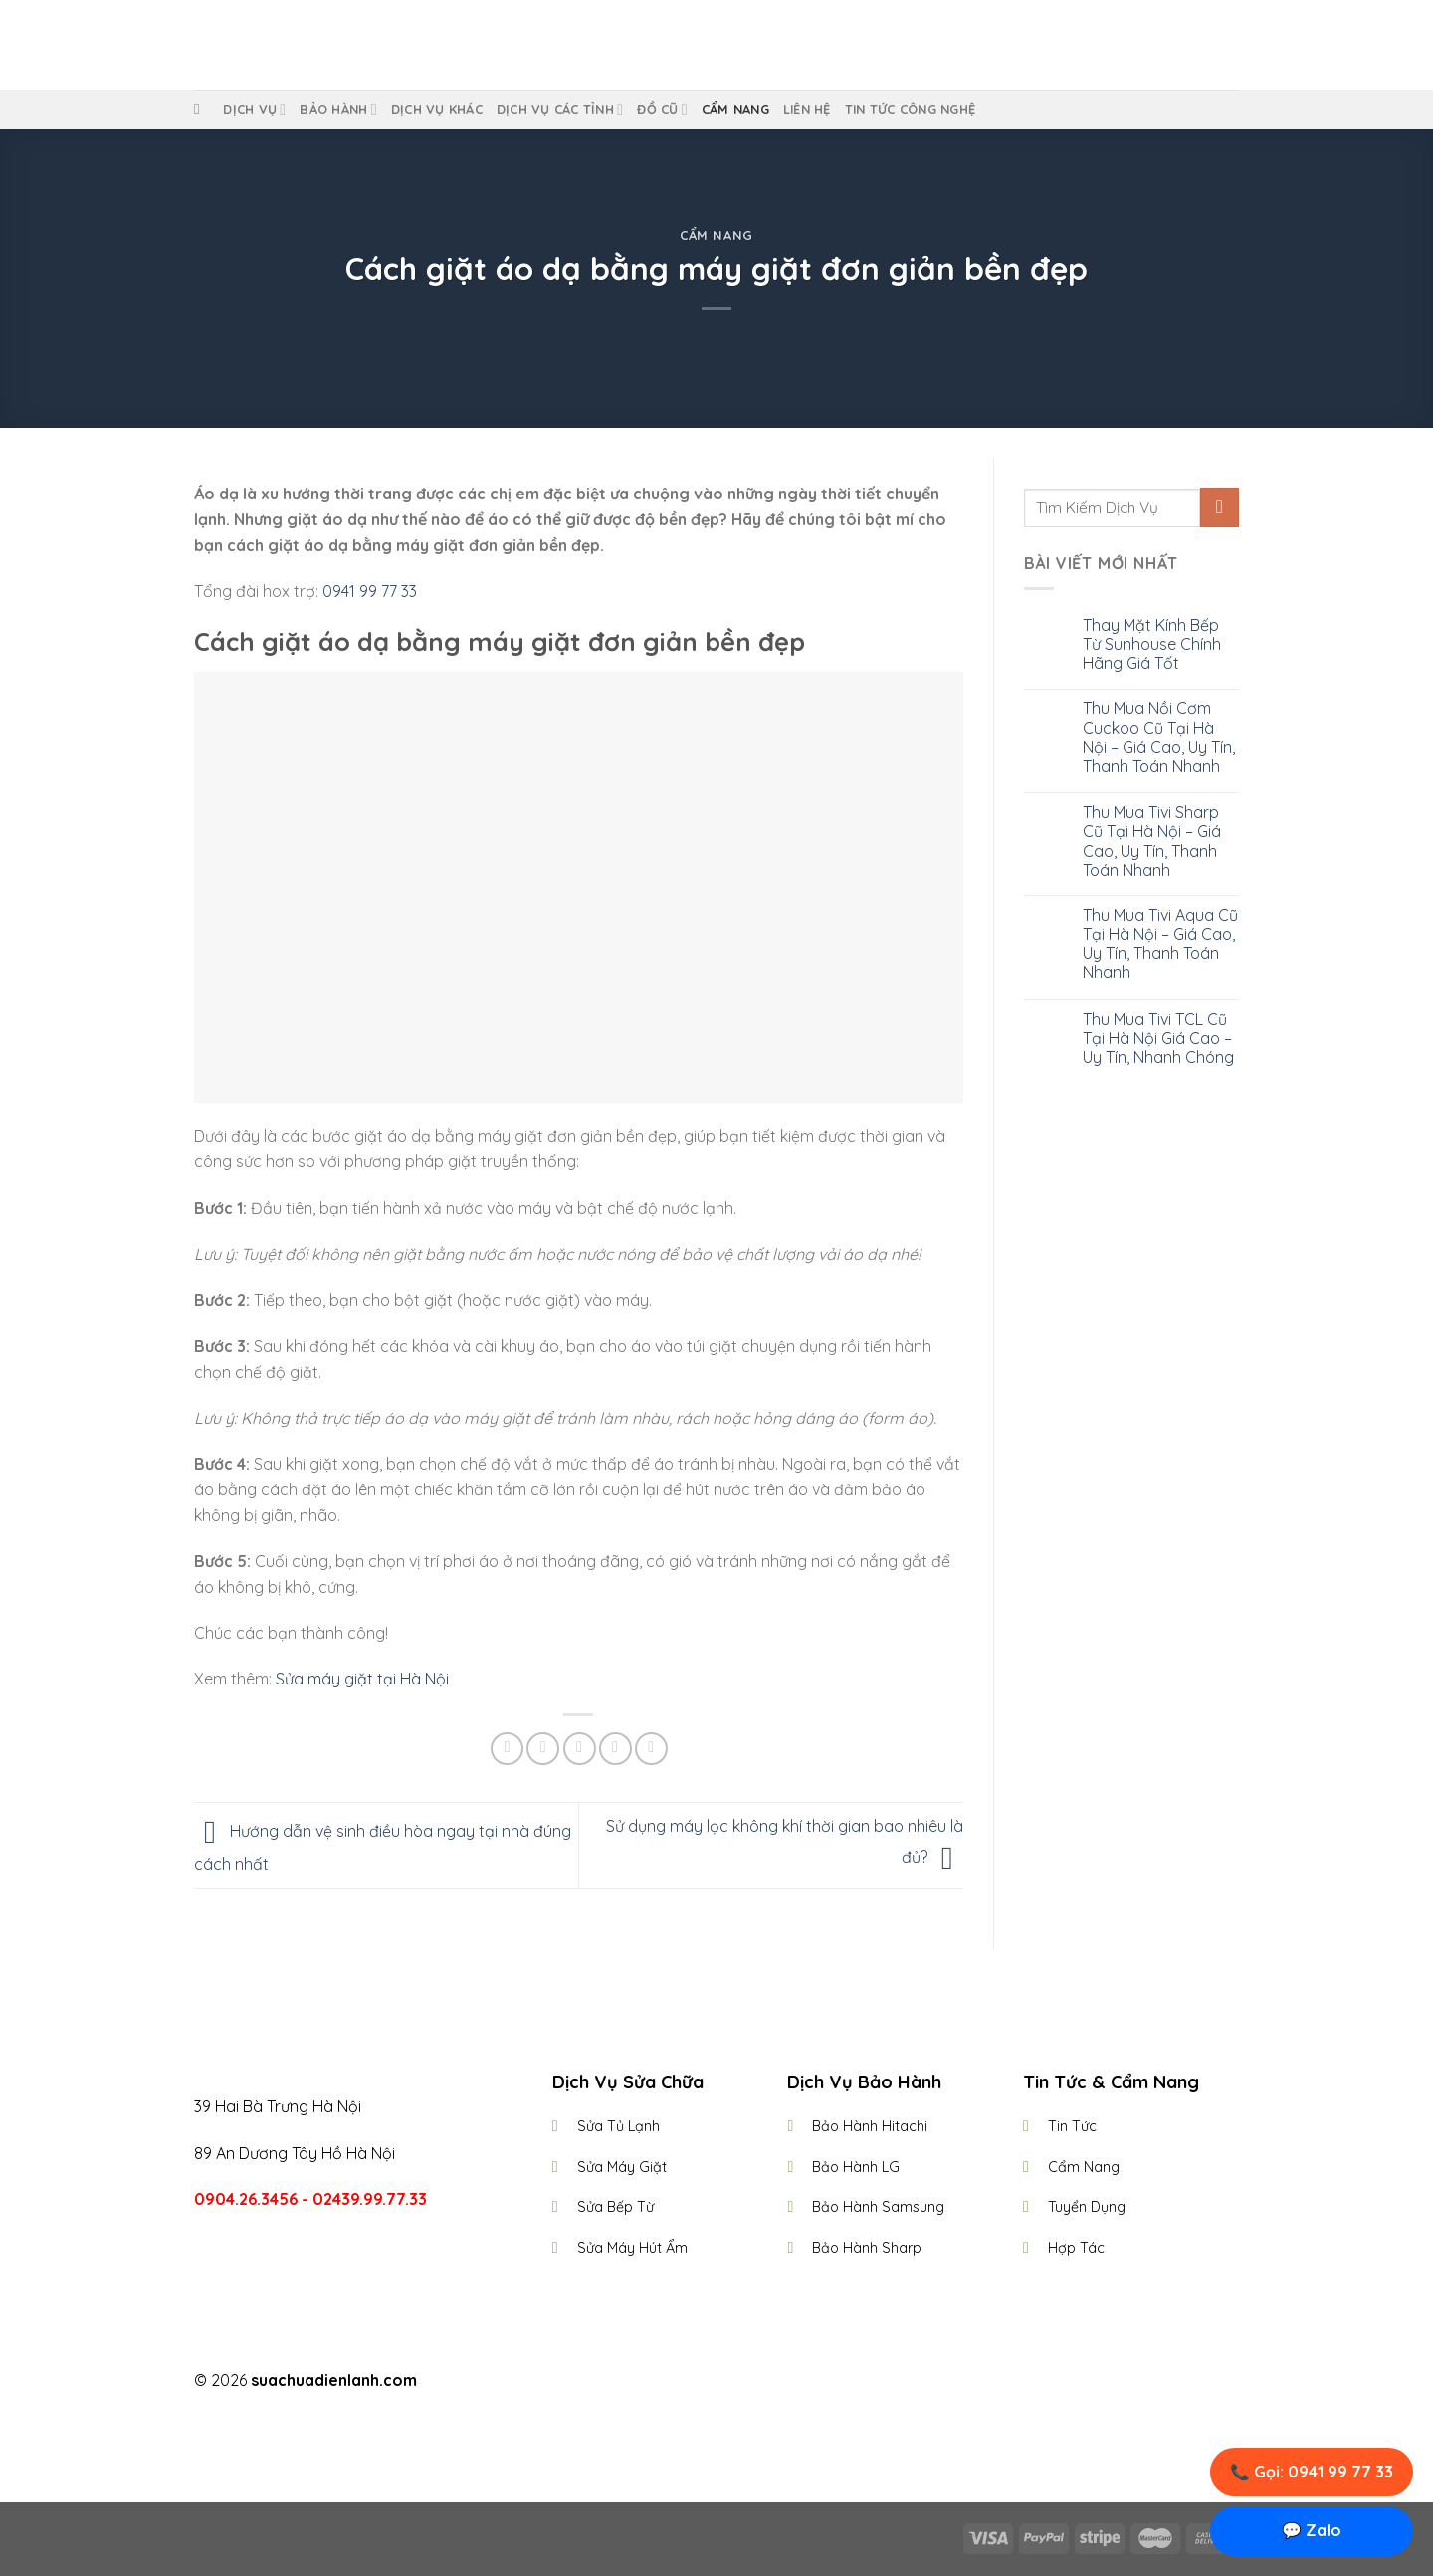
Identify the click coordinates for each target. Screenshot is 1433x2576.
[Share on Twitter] (542, 1748)
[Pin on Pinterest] (615, 1748)
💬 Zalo (1311, 2530)
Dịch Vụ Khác (437, 109)
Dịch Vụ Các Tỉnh (560, 109)
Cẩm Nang (735, 109)
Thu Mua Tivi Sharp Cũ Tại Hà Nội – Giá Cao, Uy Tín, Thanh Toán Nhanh (1152, 841)
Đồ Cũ (662, 109)
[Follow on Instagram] (705, 2382)
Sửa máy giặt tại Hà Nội (362, 1678)
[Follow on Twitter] (728, 2382)
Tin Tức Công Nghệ (910, 109)
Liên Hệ (807, 109)
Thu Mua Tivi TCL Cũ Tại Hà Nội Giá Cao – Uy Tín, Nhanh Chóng (1158, 1038)
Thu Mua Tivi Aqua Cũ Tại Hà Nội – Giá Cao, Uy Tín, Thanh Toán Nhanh (1160, 944)
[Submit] (1219, 507)
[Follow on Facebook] (680, 2382)
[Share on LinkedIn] (651, 1748)
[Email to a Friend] (579, 1748)
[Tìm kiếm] (201, 109)
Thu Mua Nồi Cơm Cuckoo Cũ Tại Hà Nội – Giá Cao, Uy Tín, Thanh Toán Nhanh (1159, 737)
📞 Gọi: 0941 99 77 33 (1311, 2471)
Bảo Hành (338, 109)
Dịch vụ (254, 109)
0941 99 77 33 (367, 591)
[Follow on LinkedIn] (753, 2382)
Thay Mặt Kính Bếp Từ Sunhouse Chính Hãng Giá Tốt (1152, 644)
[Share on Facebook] (507, 1748)
